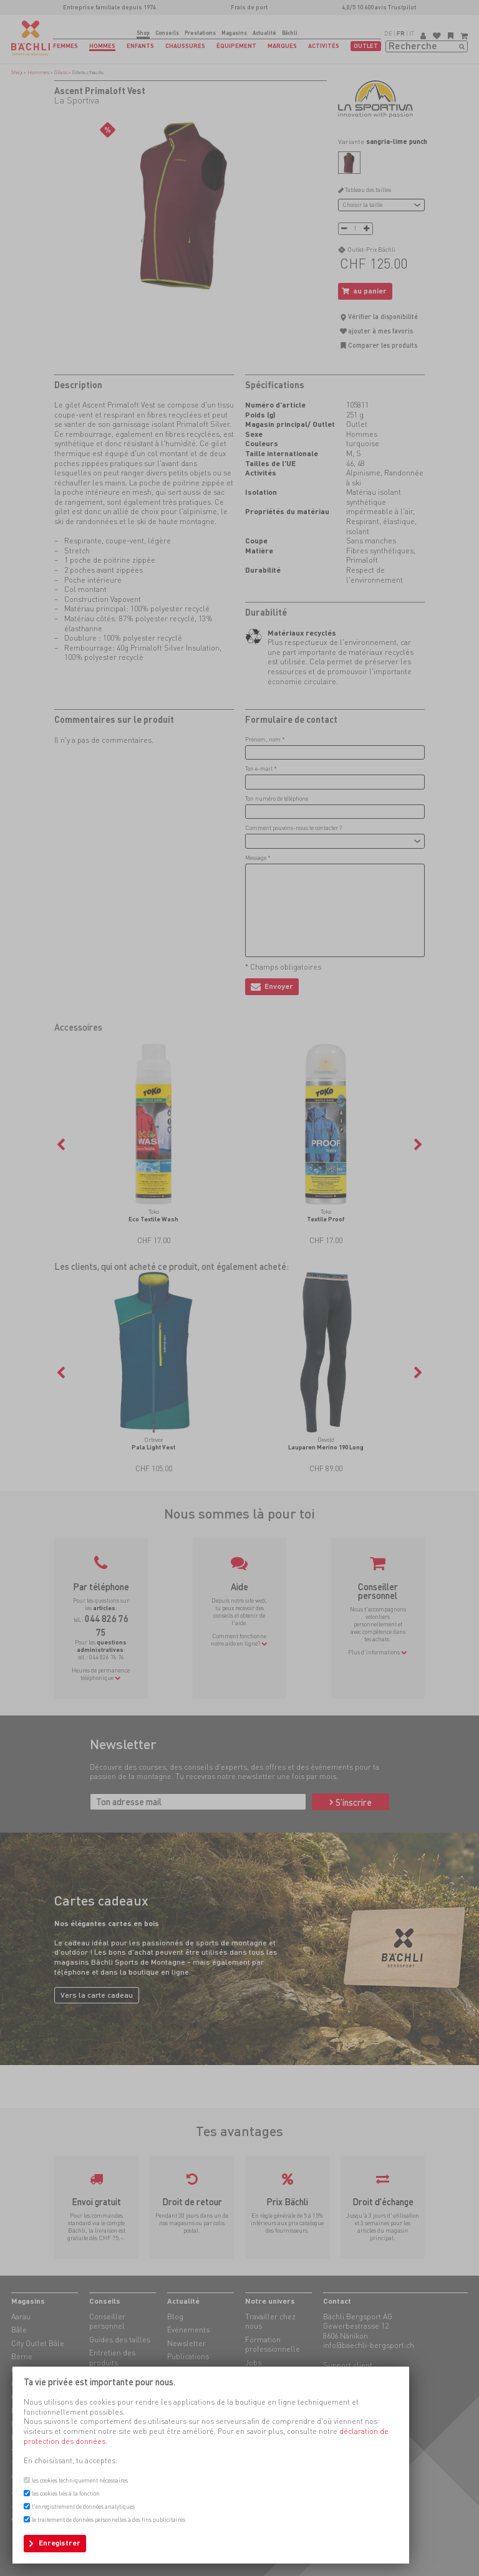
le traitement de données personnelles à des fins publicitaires (108, 2519)
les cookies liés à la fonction (66, 2493)
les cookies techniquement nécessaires (80, 2480)
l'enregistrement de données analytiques (83, 2506)
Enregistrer (59, 2543)
